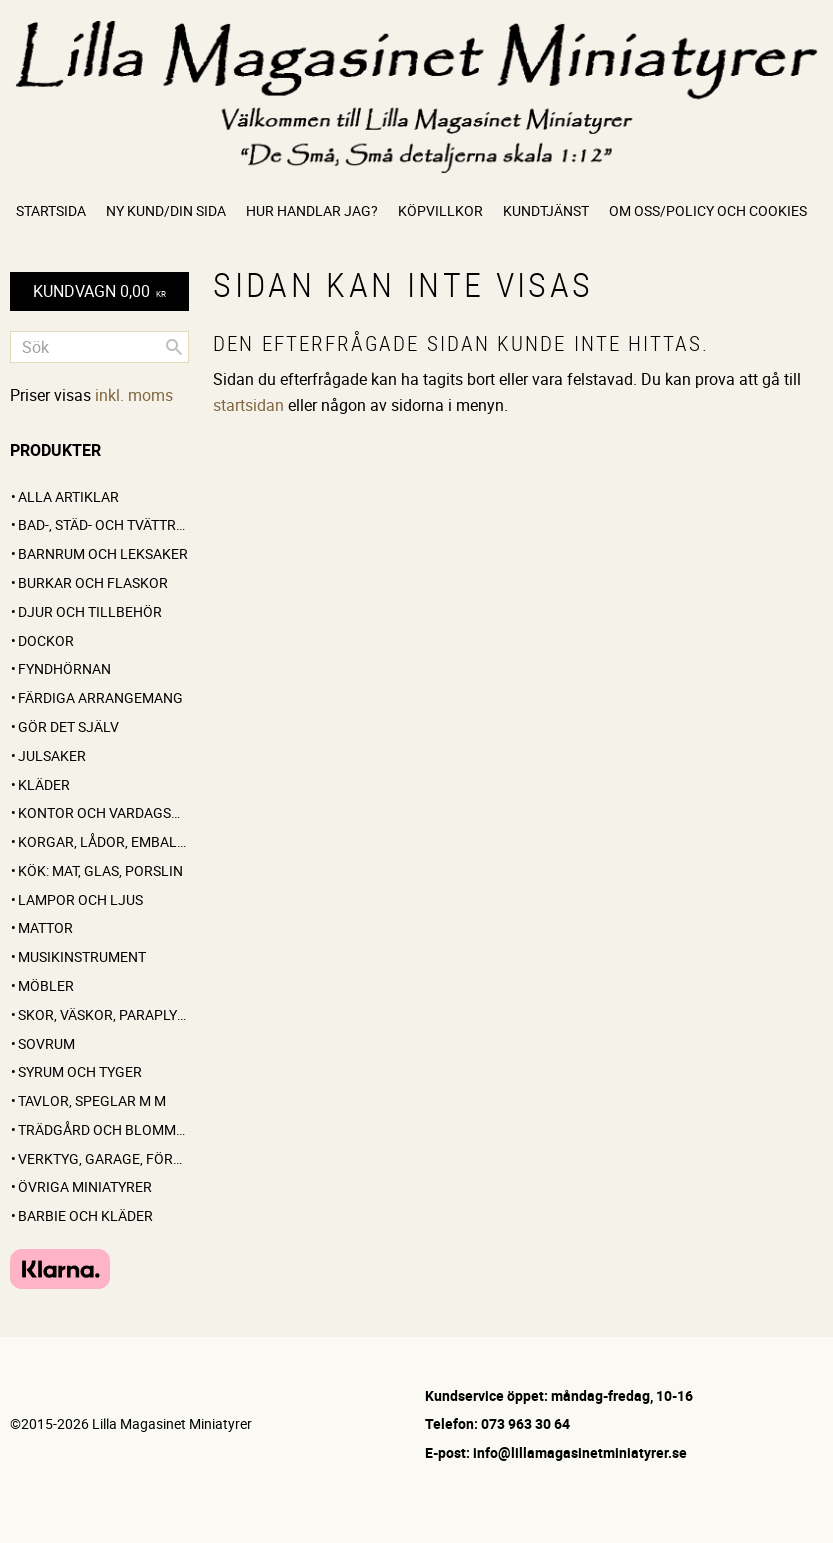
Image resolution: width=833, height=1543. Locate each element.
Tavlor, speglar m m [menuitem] (92, 1100)
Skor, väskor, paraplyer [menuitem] (103, 1014)
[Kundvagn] (99, 291)
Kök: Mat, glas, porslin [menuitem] (100, 870)
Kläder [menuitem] (44, 784)
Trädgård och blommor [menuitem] (103, 1129)
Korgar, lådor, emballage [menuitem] (103, 841)
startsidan (248, 405)
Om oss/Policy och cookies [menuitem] (708, 210)
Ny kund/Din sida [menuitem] (166, 210)
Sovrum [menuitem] (46, 1043)
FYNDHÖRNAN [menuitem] (64, 668)
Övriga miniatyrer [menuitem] (85, 1186)
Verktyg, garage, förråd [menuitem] (103, 1158)
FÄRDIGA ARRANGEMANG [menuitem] (100, 697)
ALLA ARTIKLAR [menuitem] (68, 496)
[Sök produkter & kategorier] (99, 347)
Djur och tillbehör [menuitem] (90, 611)
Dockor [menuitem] (46, 640)
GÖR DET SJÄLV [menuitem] (68, 726)
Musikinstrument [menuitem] (82, 956)
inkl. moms (134, 395)
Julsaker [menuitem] (52, 755)
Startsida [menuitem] (51, 210)
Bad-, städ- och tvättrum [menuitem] (103, 524)
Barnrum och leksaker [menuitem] (103, 553)
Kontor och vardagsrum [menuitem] (103, 812)
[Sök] (174, 347)
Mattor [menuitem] (45, 927)
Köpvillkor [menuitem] (440, 210)
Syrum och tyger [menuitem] (80, 1071)
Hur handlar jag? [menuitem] (312, 210)
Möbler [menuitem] (46, 985)
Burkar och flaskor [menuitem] (93, 582)
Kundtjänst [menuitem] (546, 210)
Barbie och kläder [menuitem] (85, 1215)
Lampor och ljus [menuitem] (80, 899)
